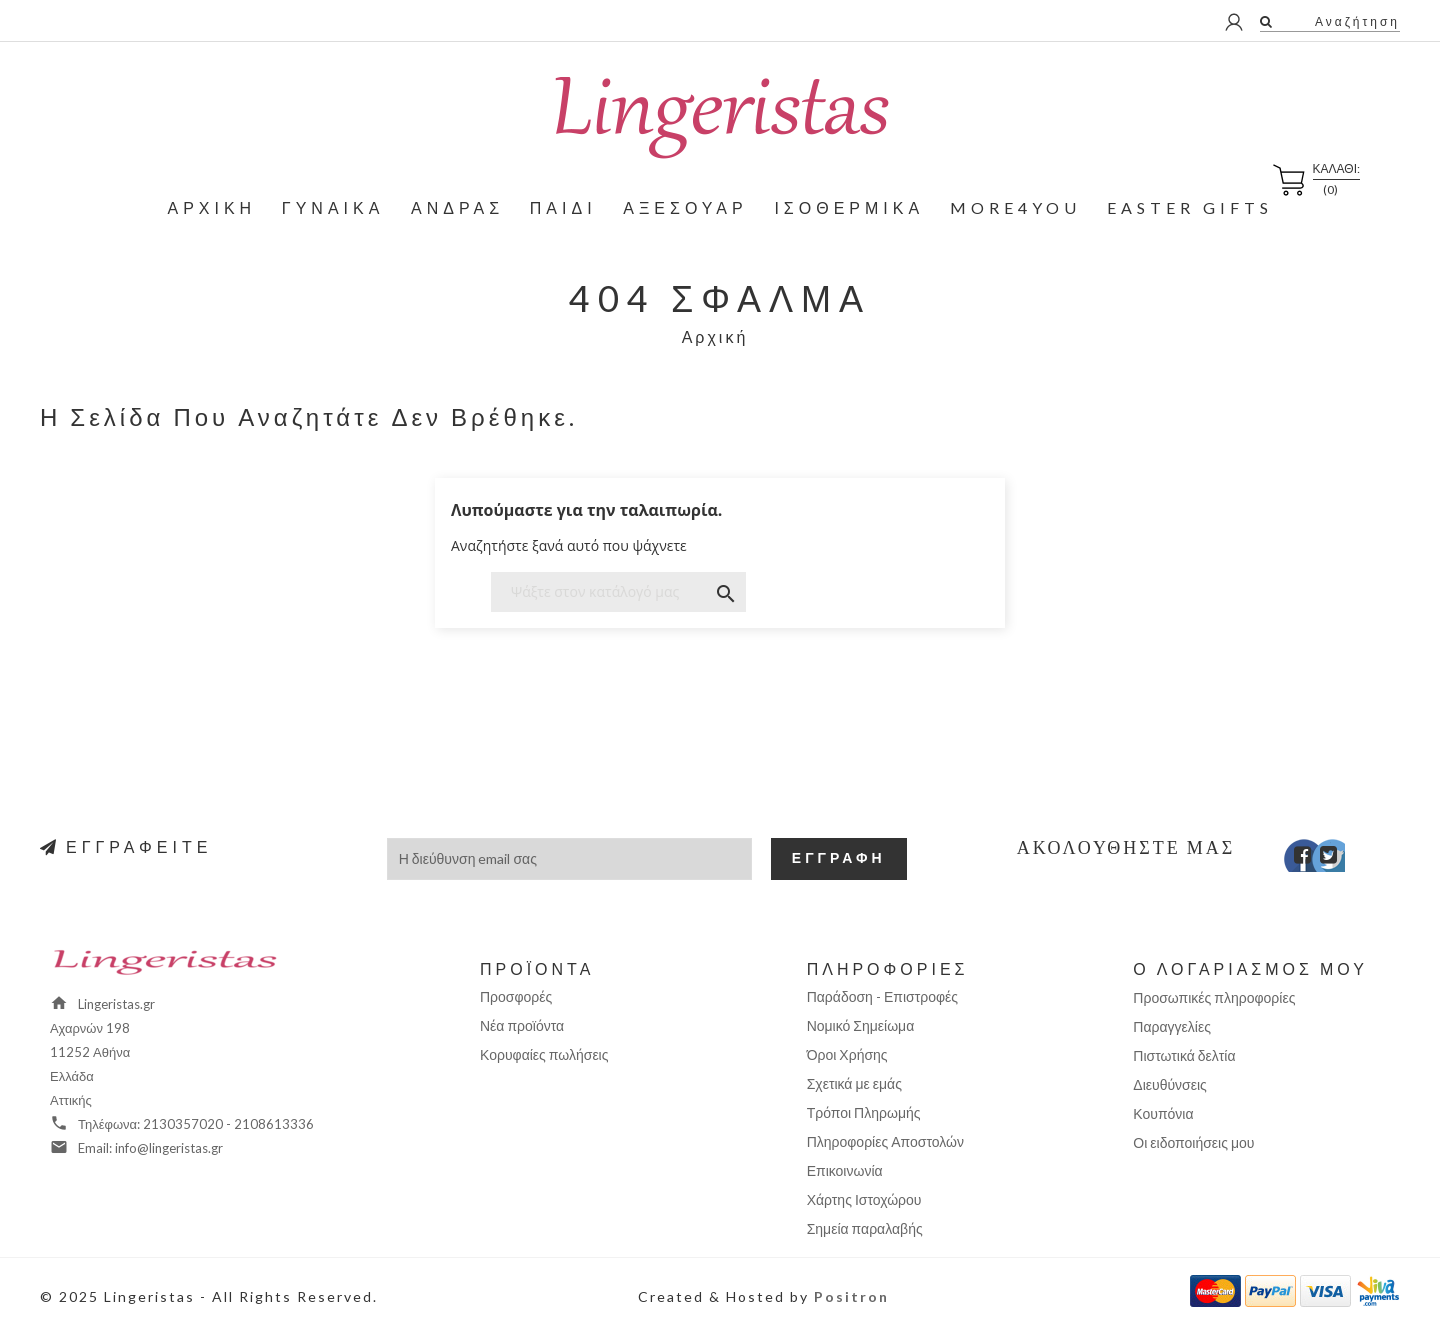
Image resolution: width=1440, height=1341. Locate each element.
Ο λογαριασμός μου (1250, 968)
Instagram (1347, 860)
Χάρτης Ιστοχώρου (864, 1199)
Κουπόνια (1163, 1113)
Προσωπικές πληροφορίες (1214, 997)
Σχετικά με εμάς (854, 1083)
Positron (851, 1296)
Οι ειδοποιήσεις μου (1193, 1142)
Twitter (1318, 860)
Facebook (1289, 860)
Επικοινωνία (845, 1170)
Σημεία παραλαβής (865, 1228)
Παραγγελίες (1172, 1026)
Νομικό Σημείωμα (861, 1025)
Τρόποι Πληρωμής (864, 1112)
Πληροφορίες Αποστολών (885, 1141)
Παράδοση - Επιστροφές (882, 996)
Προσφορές (516, 996)
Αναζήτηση (1355, 21)
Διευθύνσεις (1170, 1084)
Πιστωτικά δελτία (1184, 1055)
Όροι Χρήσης (847, 1054)
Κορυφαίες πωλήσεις (544, 1054)
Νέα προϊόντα (522, 1025)
